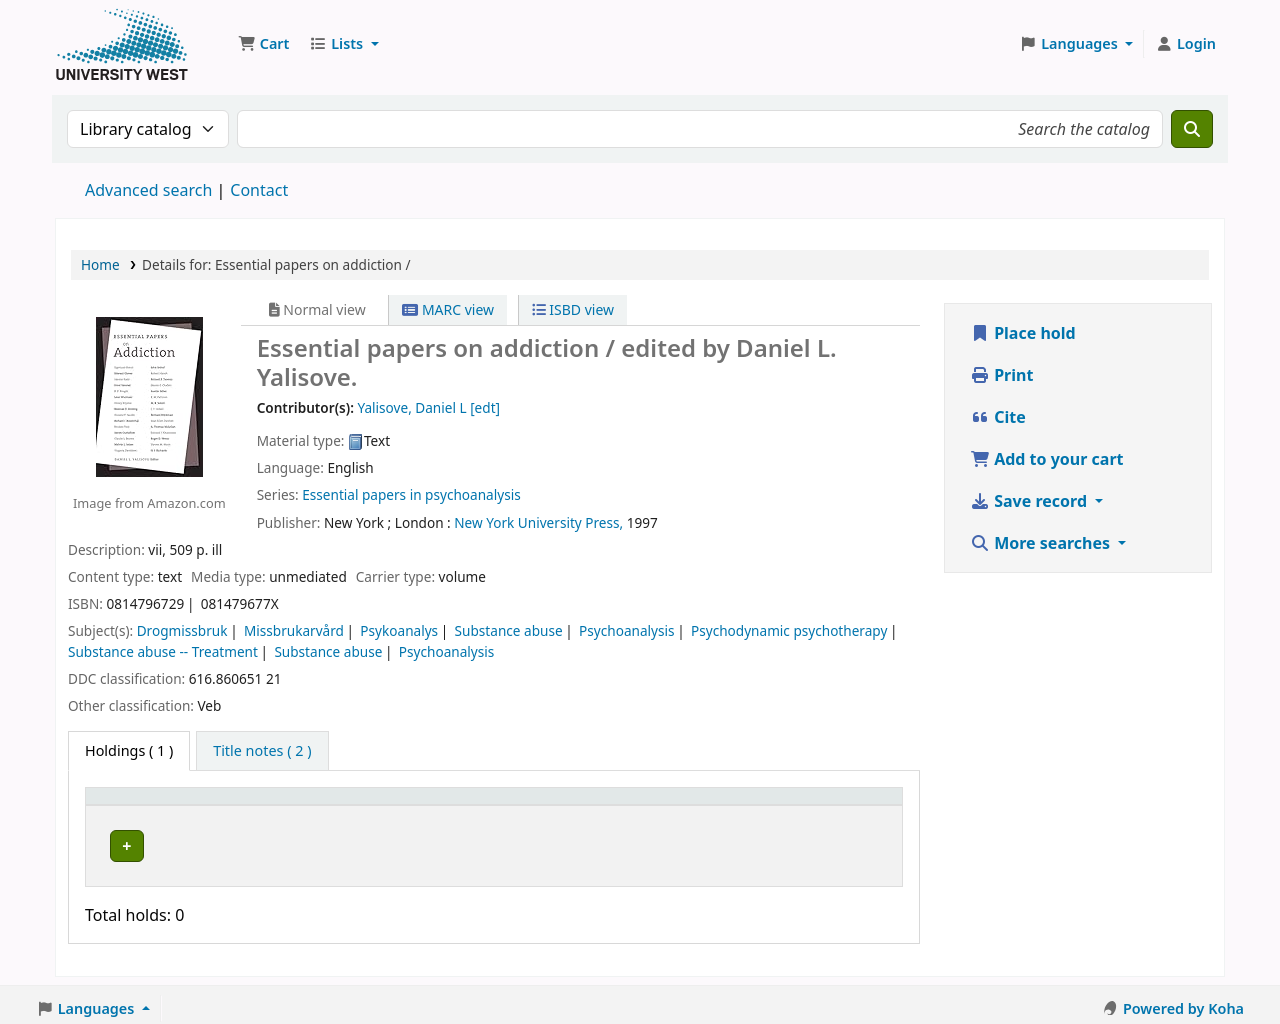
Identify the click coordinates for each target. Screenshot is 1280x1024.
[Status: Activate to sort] (699, 805)
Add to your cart (1047, 459)
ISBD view (573, 309)
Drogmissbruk (182, 630)
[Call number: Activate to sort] (556, 805)
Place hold (1023, 333)
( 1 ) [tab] (129, 750)
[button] (263, 44)
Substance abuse (509, 630)
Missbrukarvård (294, 630)
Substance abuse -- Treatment (163, 651)
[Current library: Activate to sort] (359, 805)
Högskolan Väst (309, 842)
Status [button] (674, 805)
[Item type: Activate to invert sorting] (167, 805)
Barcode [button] (794, 805)
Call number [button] (523, 805)
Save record (1030, 501)
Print (1001, 375)
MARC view (448, 309)
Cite (998, 417)
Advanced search (148, 190)
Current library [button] (310, 805)
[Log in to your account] (1185, 44)
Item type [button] (129, 805)
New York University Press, (538, 522)
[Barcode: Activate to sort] (830, 805)
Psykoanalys (399, 630)
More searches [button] (1042, 543)
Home (100, 264)
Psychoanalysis (626, 630)
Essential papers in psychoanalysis (411, 494)
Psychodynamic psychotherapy (789, 630)
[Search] (1192, 129)
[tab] (262, 751)
